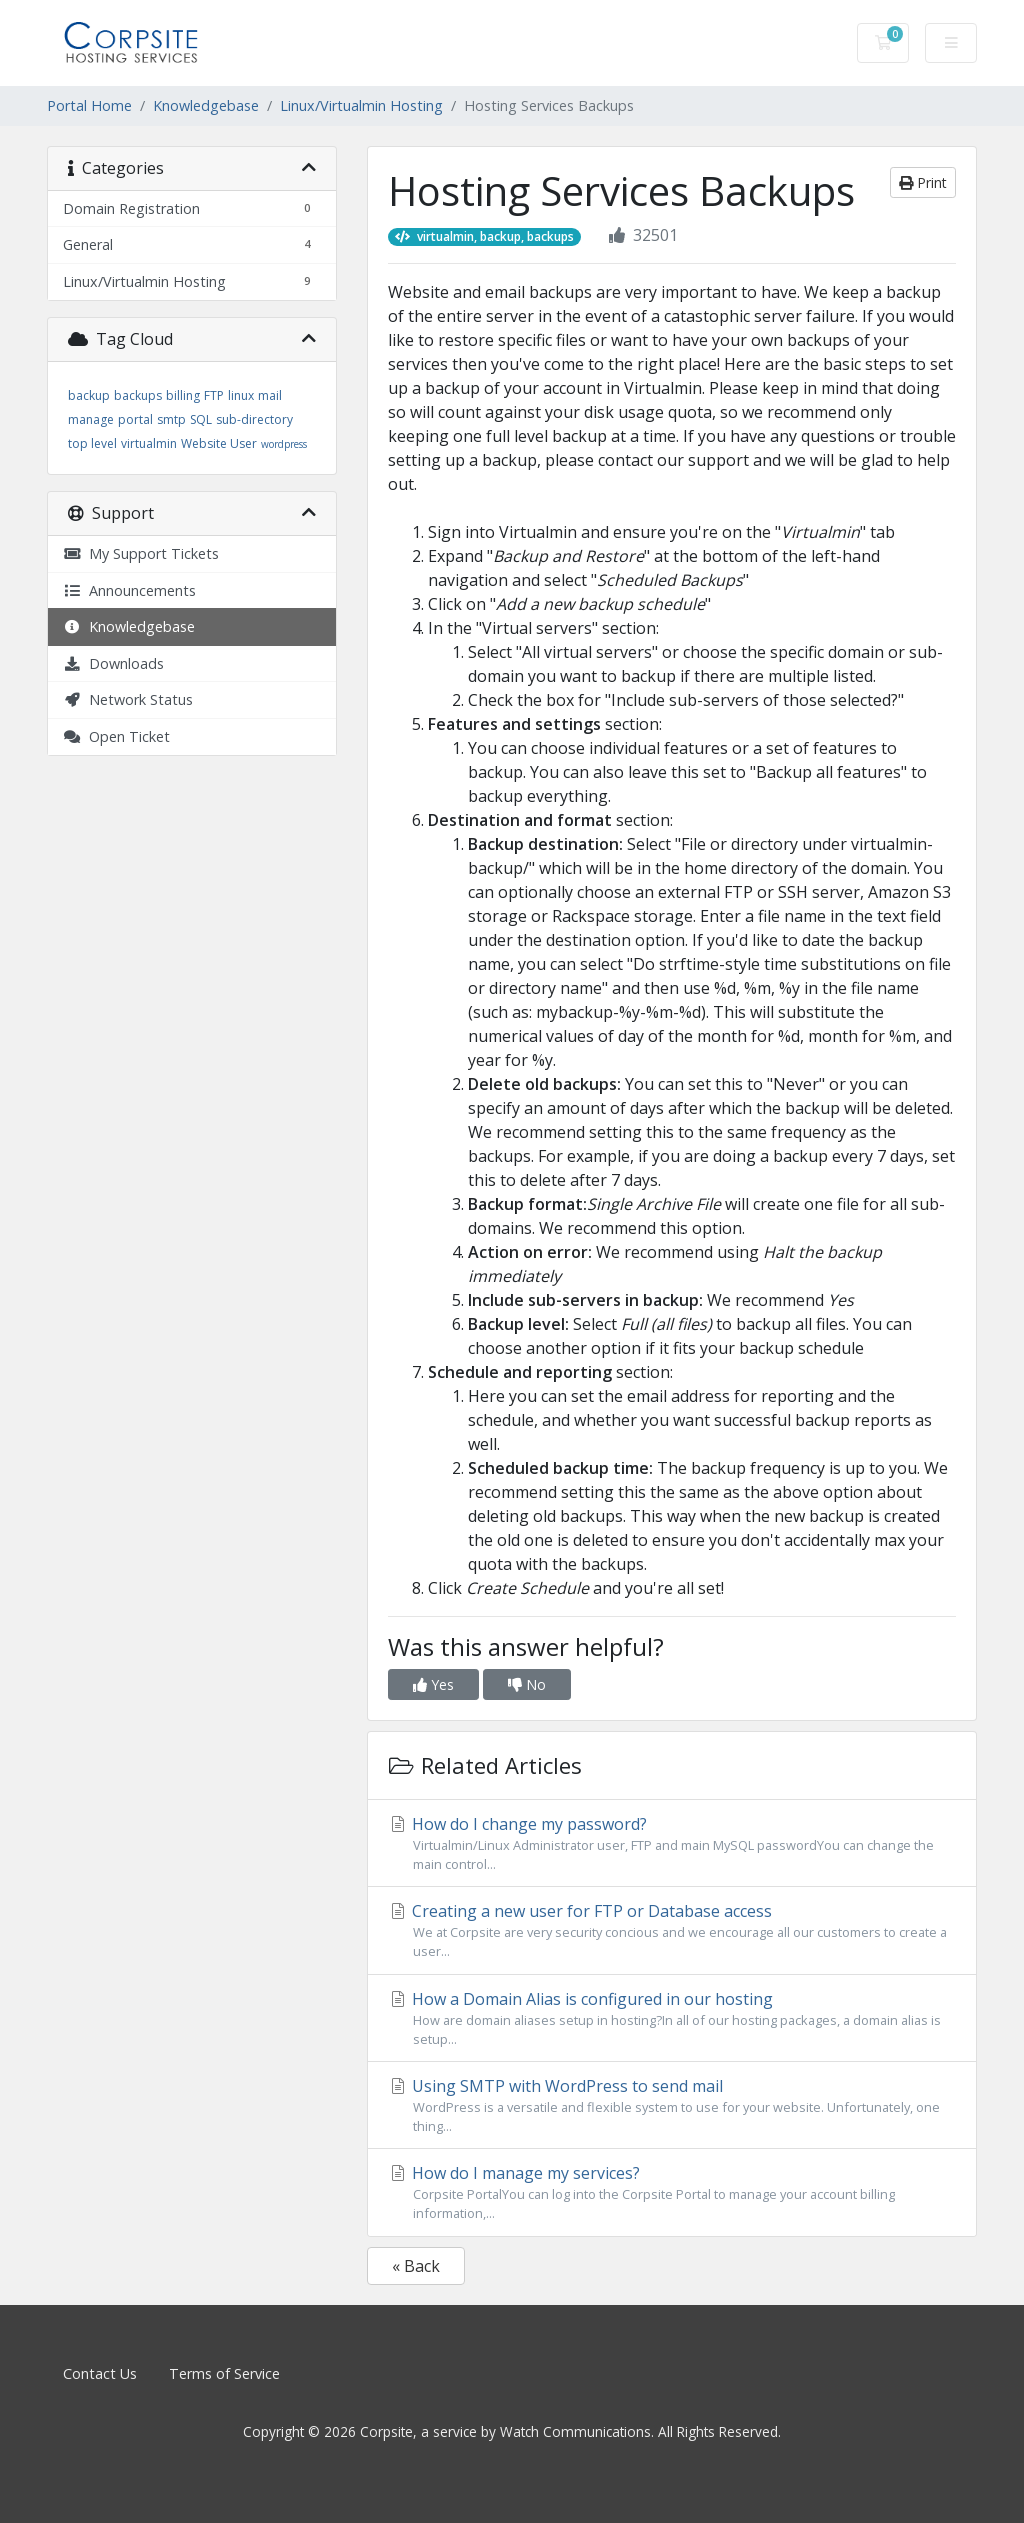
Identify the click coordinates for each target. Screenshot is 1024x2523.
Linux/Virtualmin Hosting (361, 105)
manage (91, 419)
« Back (416, 2266)
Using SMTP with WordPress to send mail (672, 2105)
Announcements (129, 590)
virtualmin (149, 443)
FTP (214, 395)
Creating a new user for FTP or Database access (672, 1930)
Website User (219, 443)
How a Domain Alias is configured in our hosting (672, 2018)
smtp (171, 419)
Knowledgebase (206, 105)
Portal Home (89, 105)
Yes (433, 1684)
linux (241, 395)
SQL (201, 419)
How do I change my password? (672, 1843)
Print (923, 182)
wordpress (284, 444)
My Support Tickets (141, 553)
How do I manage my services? (672, 2192)
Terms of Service (224, 2373)
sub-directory (254, 419)
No (527, 1684)
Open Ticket (116, 736)
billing (183, 395)
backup (89, 395)
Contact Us (100, 2373)
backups (138, 395)
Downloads (113, 663)
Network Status (128, 699)
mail (270, 395)
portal (135, 419)
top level (92, 443)
